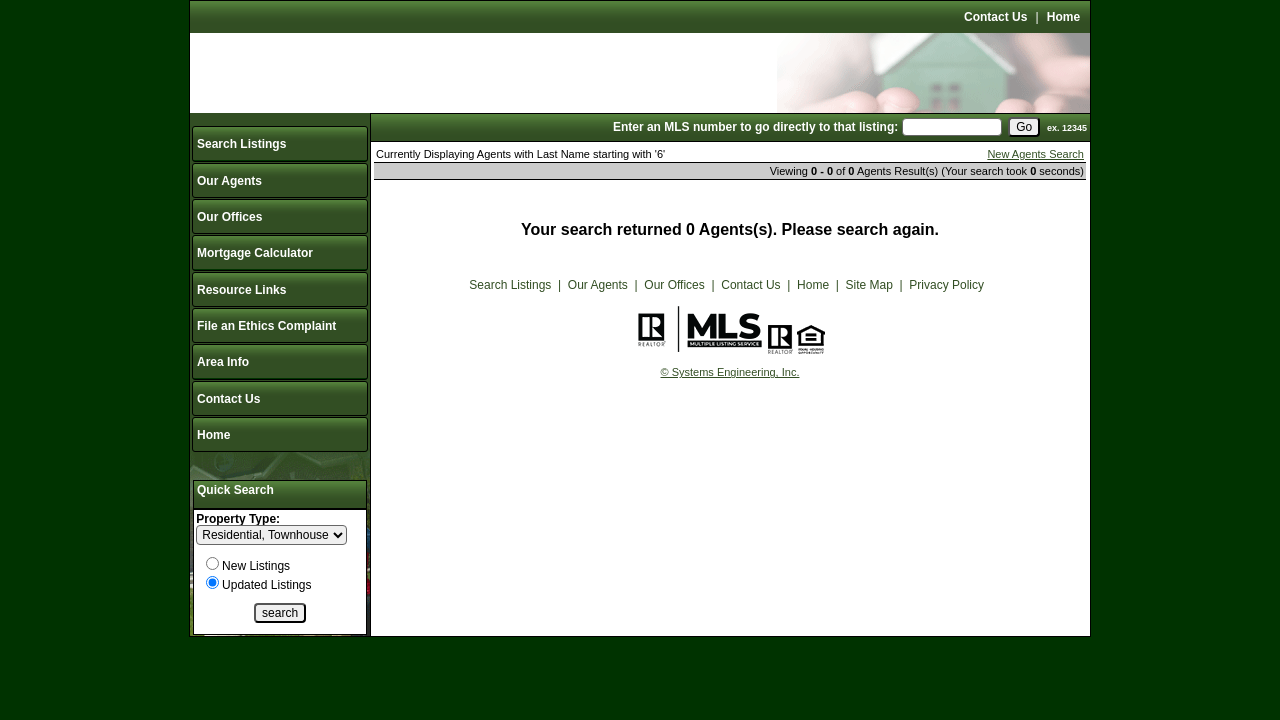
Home (1063, 17)
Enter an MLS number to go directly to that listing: (755, 127)
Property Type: (238, 519)
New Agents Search (1035, 154)
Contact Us (995, 17)
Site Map (869, 285)
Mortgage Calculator (255, 253)
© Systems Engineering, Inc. (730, 372)
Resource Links (241, 290)
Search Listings (241, 144)
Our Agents (229, 181)
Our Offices (229, 217)
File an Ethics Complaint (266, 326)
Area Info (223, 362)
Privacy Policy (946, 285)
